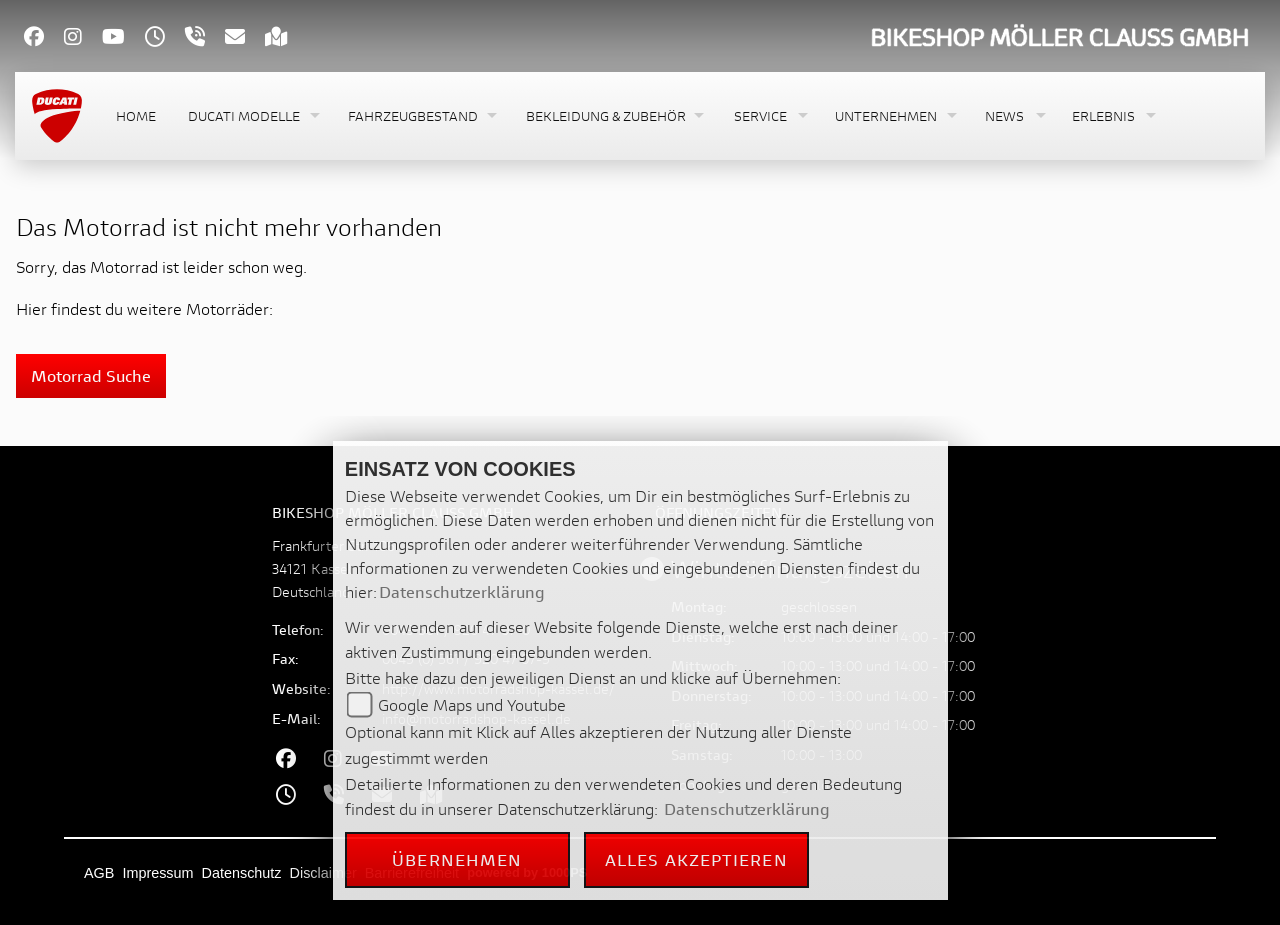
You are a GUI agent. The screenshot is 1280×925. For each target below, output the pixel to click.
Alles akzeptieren (696, 859)
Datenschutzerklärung (462, 591)
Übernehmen (457, 859)
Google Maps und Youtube (472, 704)
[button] (252, 116)
